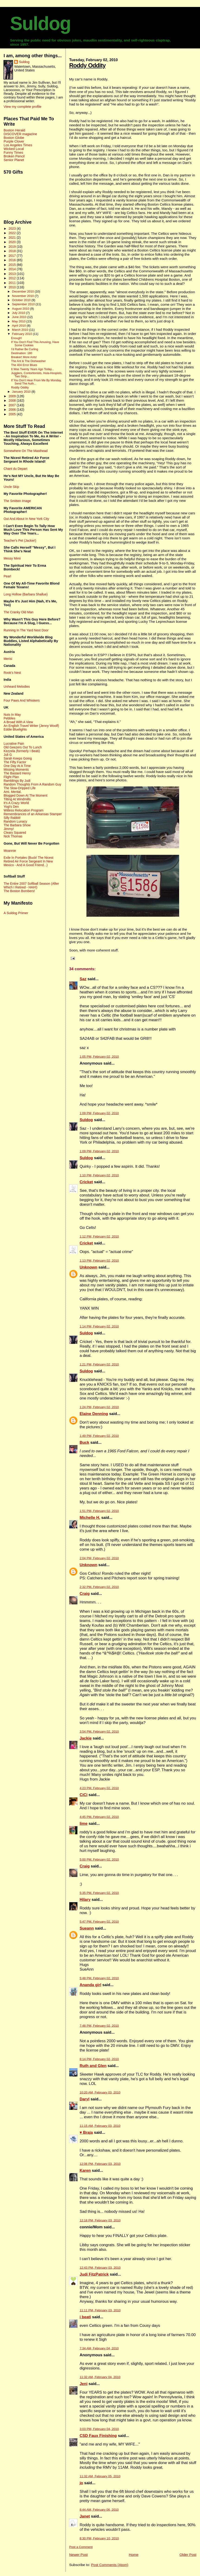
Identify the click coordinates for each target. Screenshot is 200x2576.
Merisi (7, 659)
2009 (13, 396)
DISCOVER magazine (20, 134)
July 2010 (19, 313)
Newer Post (78, 2555)
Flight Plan (11, 777)
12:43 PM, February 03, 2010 (100, 2267)
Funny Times (13, 152)
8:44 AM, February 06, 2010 (99, 2509)
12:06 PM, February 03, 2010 (100, 2164)
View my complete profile (22, 106)
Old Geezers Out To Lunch (22, 747)
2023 (13, 228)
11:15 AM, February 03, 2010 (99, 2126)
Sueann (86, 1928)
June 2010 (19, 317)
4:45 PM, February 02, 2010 (99, 1817)
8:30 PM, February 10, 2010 (99, 2538)
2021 (13, 237)
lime (83, 1823)
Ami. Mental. (12, 792)
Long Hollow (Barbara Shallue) (25, 594)
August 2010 (21, 308)
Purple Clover (13, 141)
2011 (13, 283)
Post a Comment (80, 2547)
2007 (13, 405)
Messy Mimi (12, 558)
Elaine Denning (93, 1414)
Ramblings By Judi (16, 780)
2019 (13, 246)
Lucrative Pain (13, 743)
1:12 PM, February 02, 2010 (99, 1236)
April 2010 (19, 325)
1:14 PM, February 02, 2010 (99, 1326)
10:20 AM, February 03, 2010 (99, 2092)
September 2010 (24, 304)
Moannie (9, 850)
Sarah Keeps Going (17, 758)
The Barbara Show (16, 825)
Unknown (88, 1267)
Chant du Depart (15, 469)
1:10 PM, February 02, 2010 (99, 1175)
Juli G (7, 755)
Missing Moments (16, 769)
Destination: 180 (21, 353)
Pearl (7, 576)
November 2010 (23, 296)
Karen (85, 2170)
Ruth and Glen (92, 2066)
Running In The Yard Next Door (25, 630)
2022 (13, 233)
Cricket (86, 1182)
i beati (85, 2317)
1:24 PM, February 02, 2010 (99, 1407)
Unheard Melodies (16, 686)
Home (133, 2555)
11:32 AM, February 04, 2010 (99, 2377)
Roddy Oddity (87, 65)
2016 (13, 260)
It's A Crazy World (16, 803)
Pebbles (9, 718)
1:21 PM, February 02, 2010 (99, 1364)
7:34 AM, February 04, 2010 (99, 2348)
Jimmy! (8, 829)
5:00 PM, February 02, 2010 (99, 1859)
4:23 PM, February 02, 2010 (99, 1788)
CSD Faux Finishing (98, 2435)
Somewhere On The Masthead (25, 451)
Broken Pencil (14, 156)
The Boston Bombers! (19, 891)
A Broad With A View (18, 722)
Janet (84, 2516)
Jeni (83, 2384)
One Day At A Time (17, 766)
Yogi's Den (11, 806)
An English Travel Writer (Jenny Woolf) (31, 726)
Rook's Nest (12, 672)
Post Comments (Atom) (109, 2565)
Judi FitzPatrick (94, 2274)
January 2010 (22, 391)
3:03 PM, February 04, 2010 (99, 2429)
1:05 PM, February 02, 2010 (99, 1056)
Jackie (85, 1738)
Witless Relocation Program (23, 810)
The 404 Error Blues (24, 365)
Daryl (84, 2099)
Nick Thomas (12, 836)
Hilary (84, 1899)
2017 (13, 256)
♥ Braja (86, 2132)
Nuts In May (12, 714)
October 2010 (22, 300)
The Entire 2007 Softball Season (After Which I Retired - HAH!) (31, 885)
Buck (84, 1442)
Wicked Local (13, 149)
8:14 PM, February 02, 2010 (99, 2059)
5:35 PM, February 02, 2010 (99, 1893)
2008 (13, 400)
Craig (84, 1593)
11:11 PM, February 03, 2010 (100, 2310)
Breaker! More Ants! (24, 357)
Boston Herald (14, 130)
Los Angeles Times (17, 145)
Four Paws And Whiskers (21, 700)
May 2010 (19, 321)
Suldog (40, 23)
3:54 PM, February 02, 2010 (99, 1731)
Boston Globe (13, 138)
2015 (13, 265)
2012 (13, 278)
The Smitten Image (17, 501)
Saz (82, 979)
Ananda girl (90, 1985)
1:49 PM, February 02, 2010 (99, 1435)
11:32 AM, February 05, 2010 (99, 2476)
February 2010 (22, 334)
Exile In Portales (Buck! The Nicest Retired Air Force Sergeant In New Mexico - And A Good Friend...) (28, 861)
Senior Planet (13, 160)
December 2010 (23, 291)
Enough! (16, 338)
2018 (13, 251)
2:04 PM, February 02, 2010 (99, 1558)
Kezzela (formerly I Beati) (21, 751)
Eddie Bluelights (15, 729)
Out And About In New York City (26, 519)
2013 (13, 274)
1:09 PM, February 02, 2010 (99, 1113)
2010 (13, 287)
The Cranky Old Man (18, 612)
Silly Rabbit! (12, 818)
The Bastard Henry (17, 773)
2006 (13, 409)
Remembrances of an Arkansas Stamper (32, 814)
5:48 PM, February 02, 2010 (99, 1978)
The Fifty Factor (14, 762)
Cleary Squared (14, 832)
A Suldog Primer (15, 913)
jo (81, 2483)
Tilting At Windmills (17, 799)
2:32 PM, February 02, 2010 (99, 1587)
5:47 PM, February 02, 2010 (99, 1921)
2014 (13, 269)
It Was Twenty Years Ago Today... (32, 369)
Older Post (187, 2555)
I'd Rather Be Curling (24, 349)
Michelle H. (89, 1517)
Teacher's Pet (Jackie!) (19, 540)
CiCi (83, 1795)
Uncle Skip (11, 487)
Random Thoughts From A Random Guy (32, 784)
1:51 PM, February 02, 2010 (99, 1511)
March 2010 (20, 329)
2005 (13, 414)
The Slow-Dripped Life (19, 788)
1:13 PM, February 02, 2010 (99, 1260)
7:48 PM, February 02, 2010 (99, 2025)
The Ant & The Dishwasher (28, 361)
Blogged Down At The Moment (25, 795)
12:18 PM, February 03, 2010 (100, 2220)
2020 (13, 242)
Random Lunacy (15, 821)
